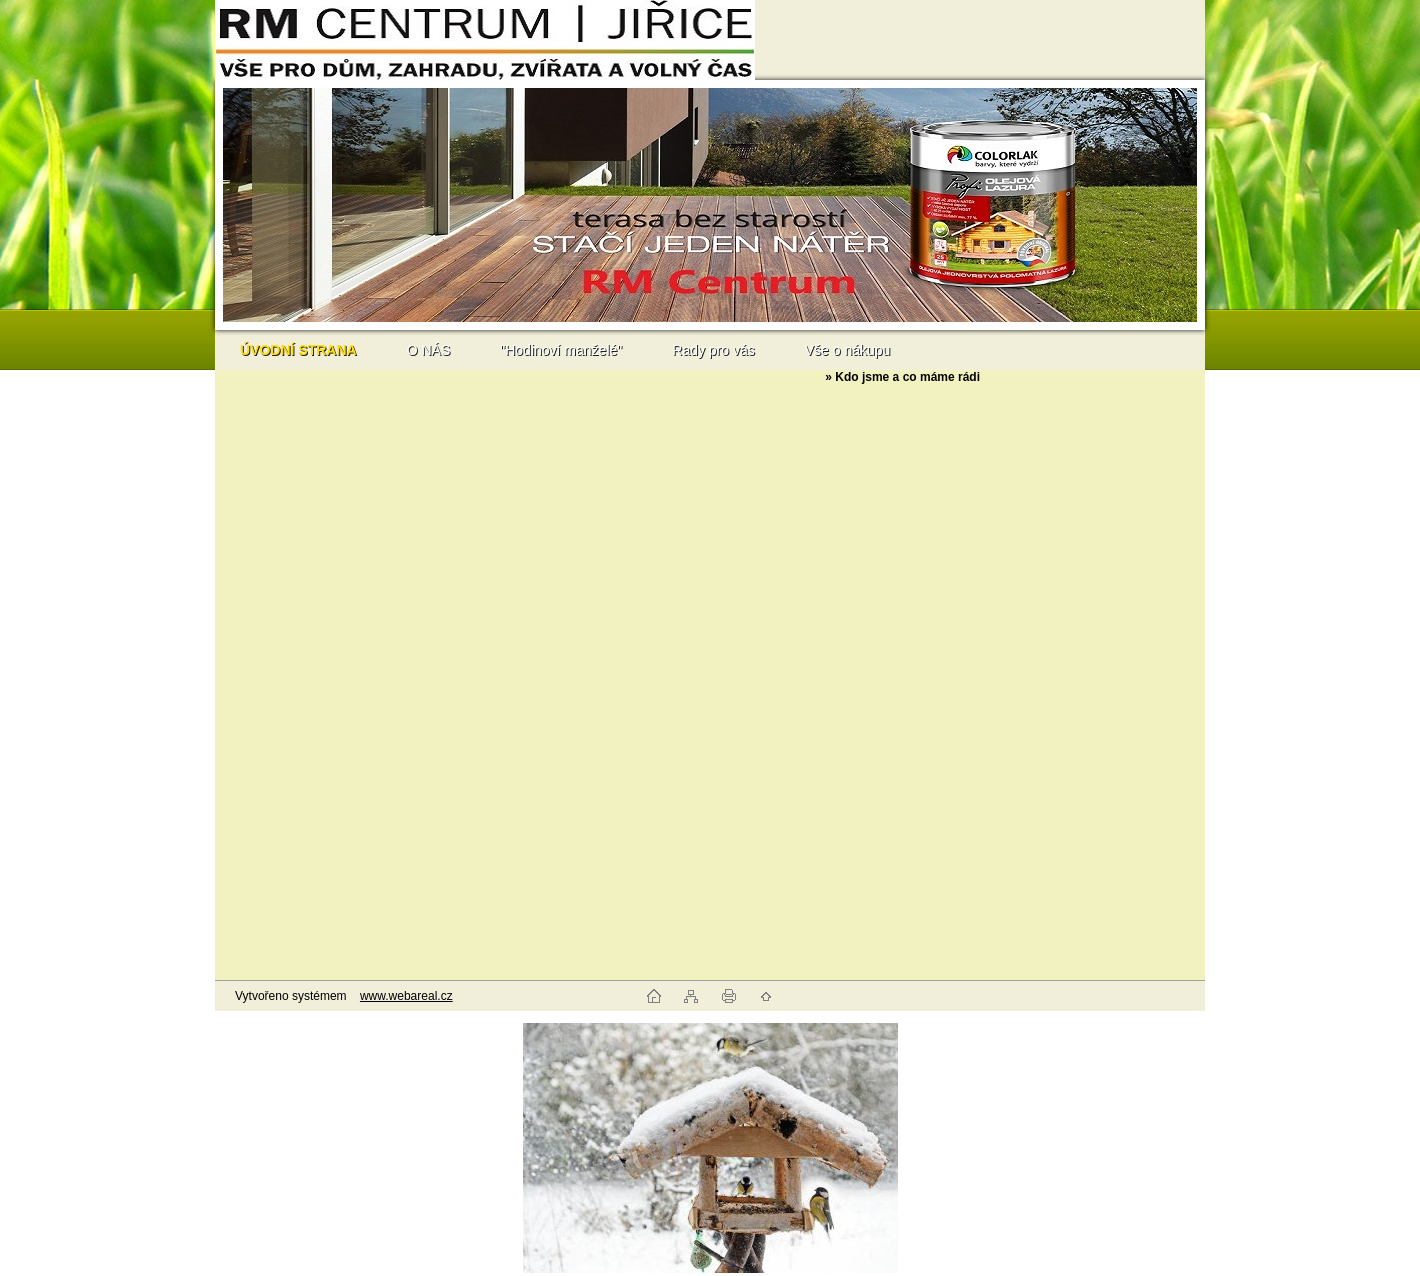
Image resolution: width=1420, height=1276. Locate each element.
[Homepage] (298, 350)
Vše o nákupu (848, 350)
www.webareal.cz (406, 996)
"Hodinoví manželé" (561, 350)
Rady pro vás (713, 350)
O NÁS (429, 350)
